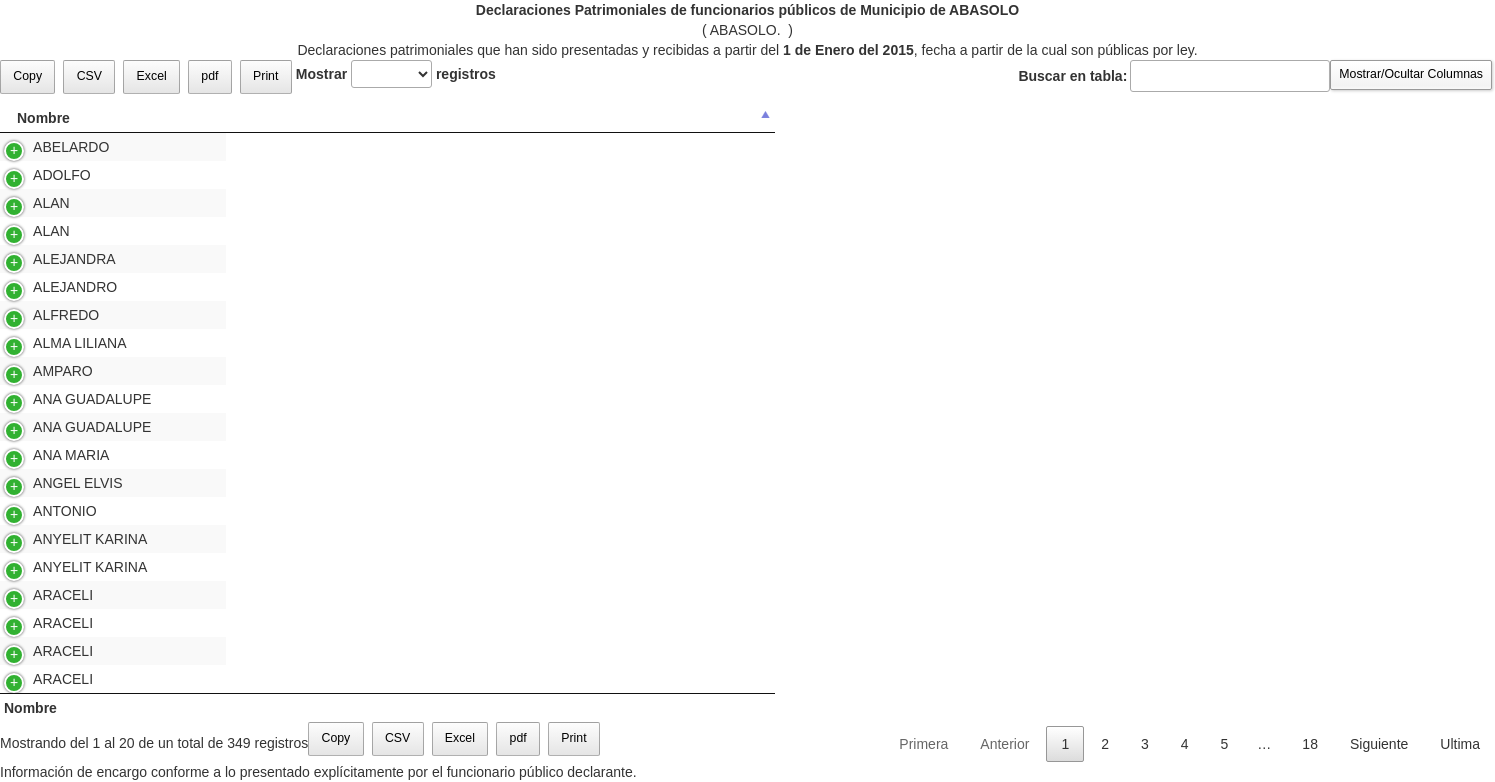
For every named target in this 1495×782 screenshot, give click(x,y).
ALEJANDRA (47, 259)
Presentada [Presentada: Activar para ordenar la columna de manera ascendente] (1251, 118)
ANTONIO (37, 511)
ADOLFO (34, 175)
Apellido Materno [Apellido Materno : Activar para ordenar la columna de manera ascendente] (503, 118)
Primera (923, 744)
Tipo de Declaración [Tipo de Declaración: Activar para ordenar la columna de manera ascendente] (710, 118)
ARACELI (35, 595)
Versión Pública (1108, 147)
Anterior (1004, 744)
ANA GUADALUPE (64, 399)
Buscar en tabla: (1174, 76)
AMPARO (35, 371)
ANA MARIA (43, 455)
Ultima (1460, 744)
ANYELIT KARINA (62, 539)
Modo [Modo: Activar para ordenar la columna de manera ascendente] (1433, 118)
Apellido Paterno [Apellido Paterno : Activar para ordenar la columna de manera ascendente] (305, 118)
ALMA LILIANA (52, 343)
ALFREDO (38, 315)
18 (1310, 744)
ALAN (24, 203)
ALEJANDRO (47, 287)
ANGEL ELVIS (50, 483)
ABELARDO (43, 147)
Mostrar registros (396, 74)
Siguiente (1379, 744)
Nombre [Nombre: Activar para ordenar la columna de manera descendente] (43, 118)
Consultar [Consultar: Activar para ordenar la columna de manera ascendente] (1105, 118)
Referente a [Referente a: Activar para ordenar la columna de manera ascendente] (962, 118)
